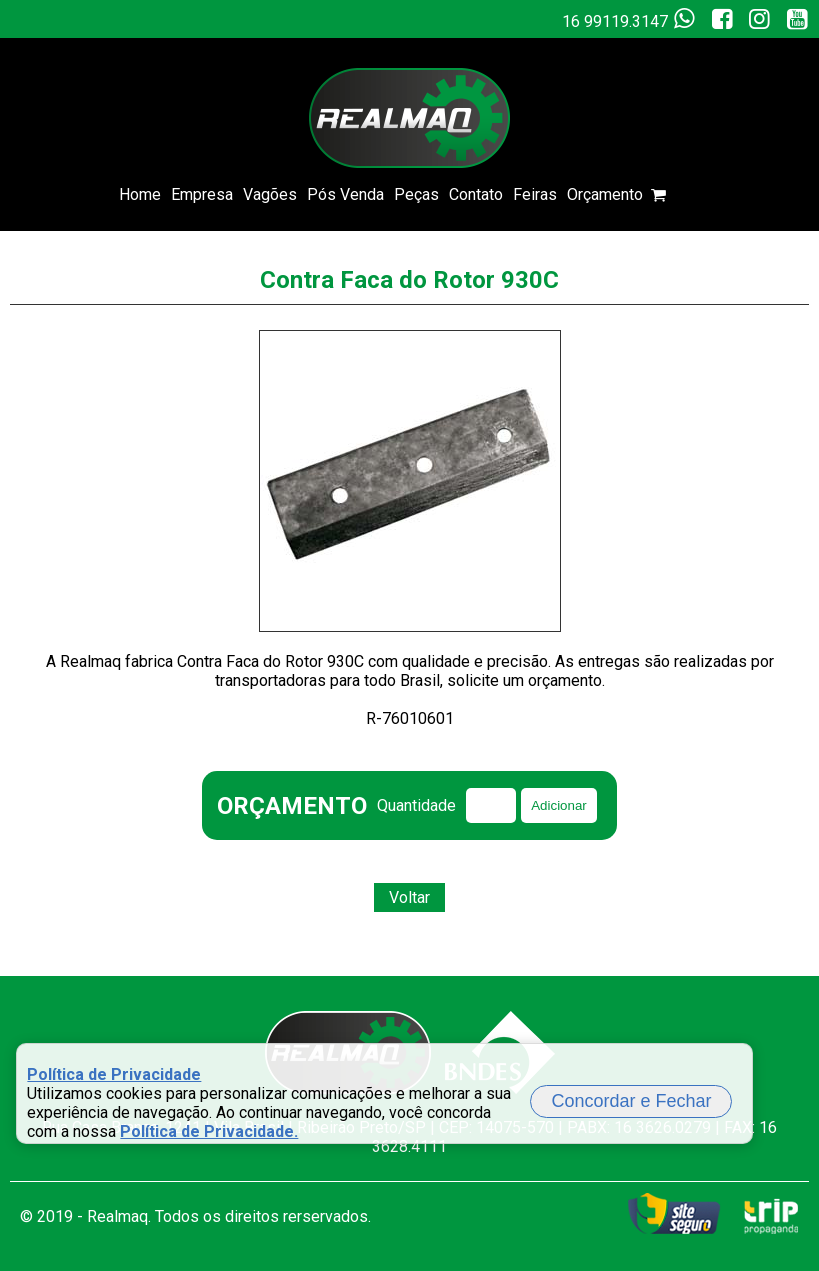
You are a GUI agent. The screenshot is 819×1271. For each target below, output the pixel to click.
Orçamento (633, 194)
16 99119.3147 (632, 19)
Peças (416, 194)
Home (140, 194)
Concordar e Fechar (631, 1101)
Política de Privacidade (114, 1074)
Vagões (270, 194)
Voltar (409, 897)
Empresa (202, 194)
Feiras (535, 194)
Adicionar (559, 805)
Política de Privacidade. (209, 1131)
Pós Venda (345, 194)
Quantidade (416, 805)
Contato (476, 194)
